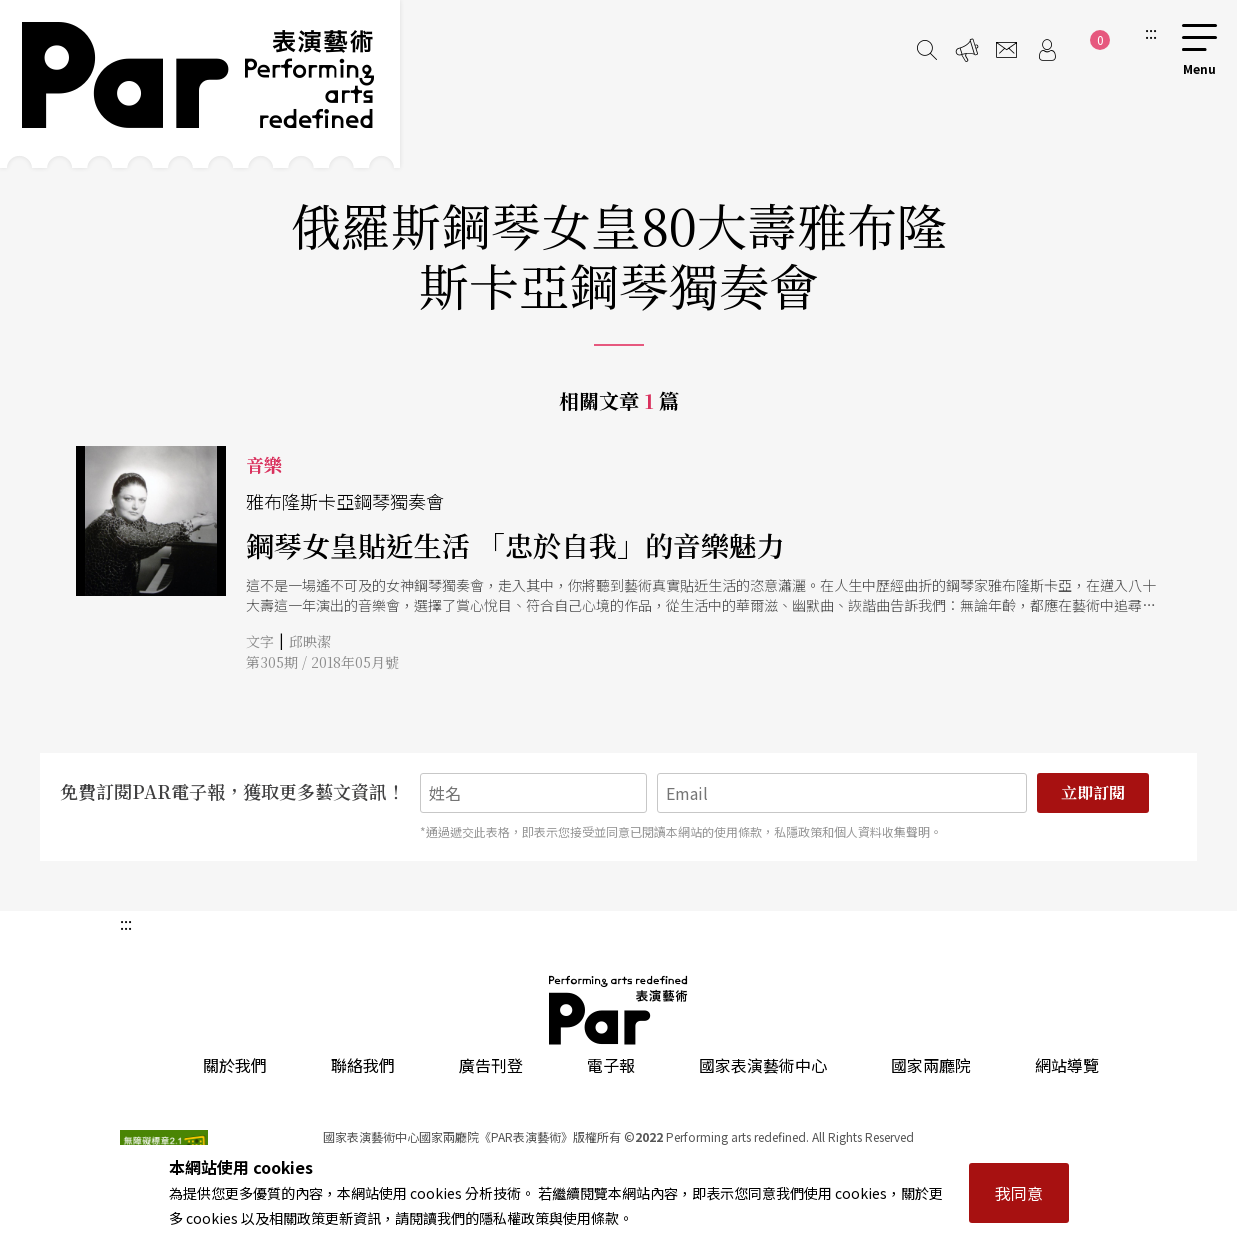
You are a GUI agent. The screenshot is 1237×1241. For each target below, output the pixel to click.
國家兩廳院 (931, 1065)
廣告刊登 (491, 1065)
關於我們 (235, 1065)
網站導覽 (1067, 1065)
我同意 (1019, 1193)
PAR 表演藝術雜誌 (619, 1010)
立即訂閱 (1093, 792)
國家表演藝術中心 (763, 1065)
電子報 (611, 1065)
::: (1151, 32)
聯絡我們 (363, 1065)
